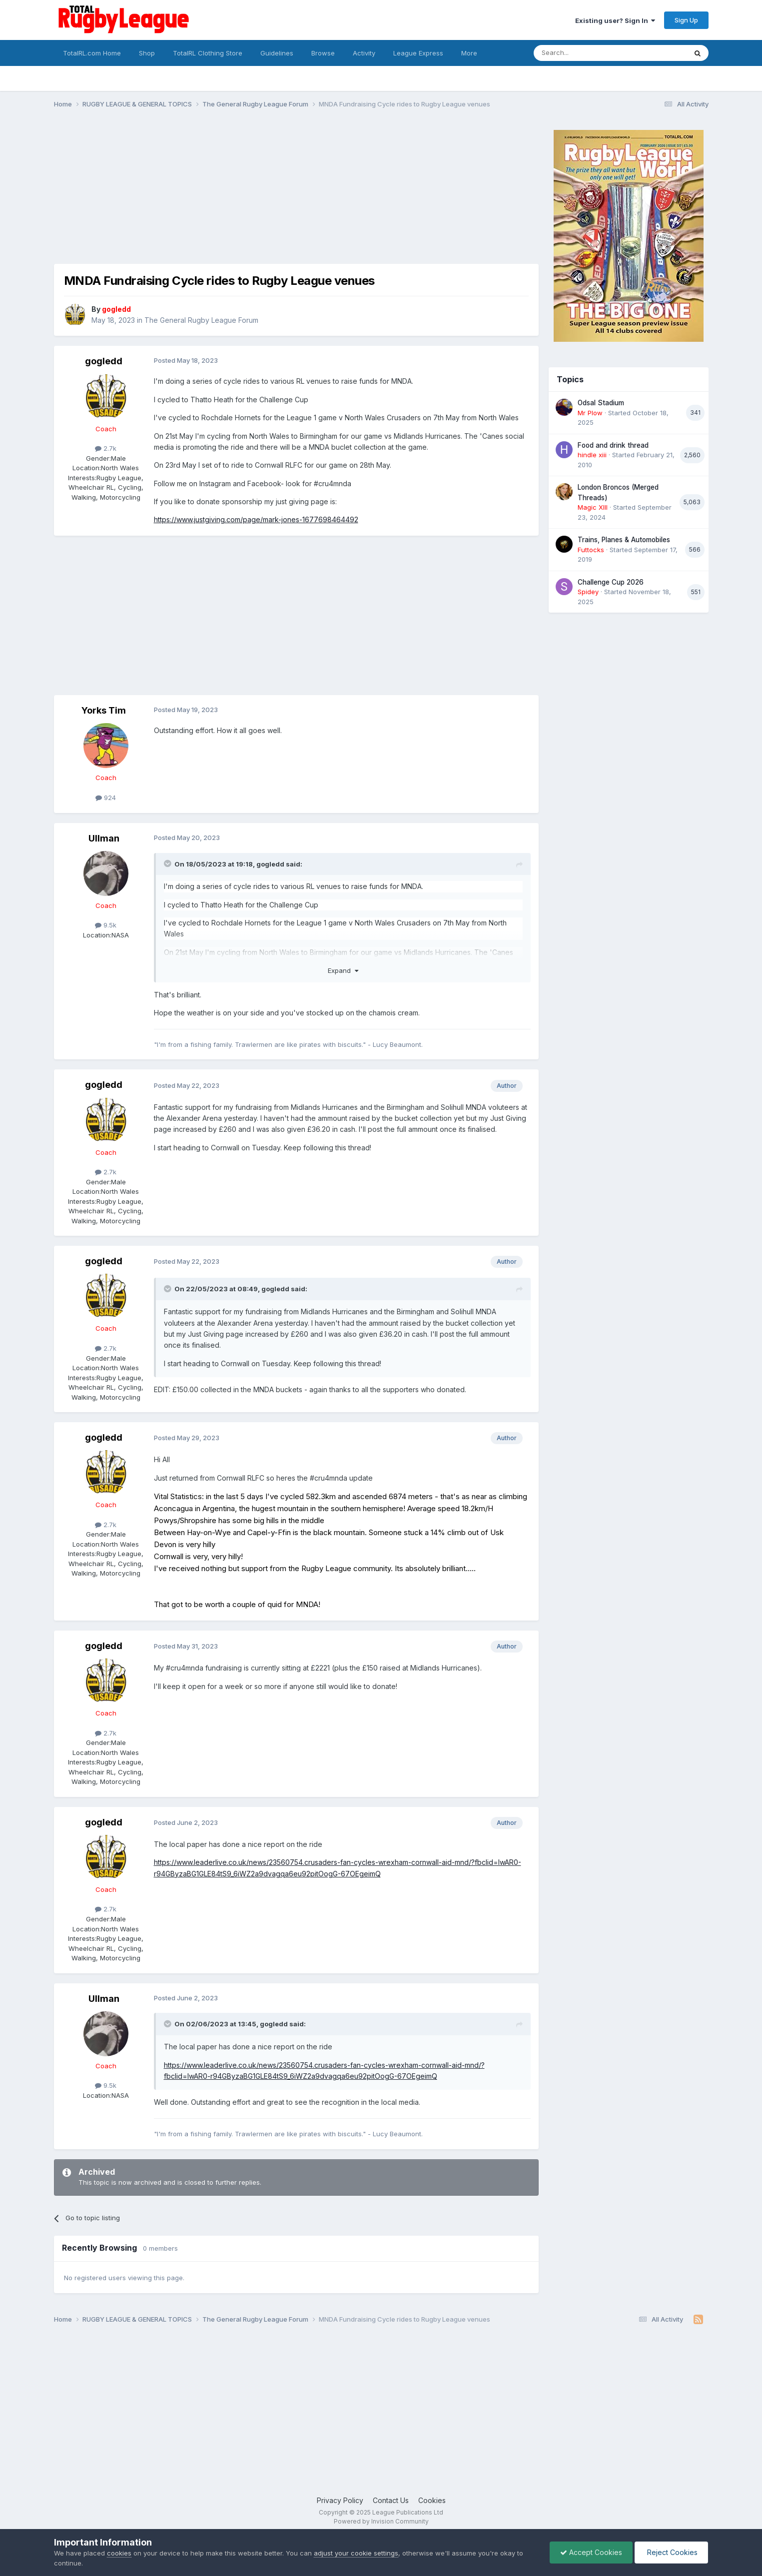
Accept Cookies (591, 2552)
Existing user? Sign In (615, 20)
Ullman (103, 838)
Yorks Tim (103, 710)
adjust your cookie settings (356, 2553)
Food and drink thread (613, 445)
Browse (323, 53)
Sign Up (686, 20)
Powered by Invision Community (381, 2521)
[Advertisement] (236, 194)
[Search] (585, 53)
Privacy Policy (340, 2500)
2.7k (105, 448)
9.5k (105, 925)
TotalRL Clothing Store (207, 53)
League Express (418, 53)
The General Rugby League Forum (201, 320)
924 (105, 798)
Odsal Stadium (601, 403)
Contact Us (391, 2500)
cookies (119, 2553)
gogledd (103, 361)
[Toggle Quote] (168, 863)
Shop (147, 53)
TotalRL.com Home (92, 53)
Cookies (432, 2500)
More (469, 53)
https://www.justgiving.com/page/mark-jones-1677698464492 (256, 519)
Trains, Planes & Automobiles (624, 540)
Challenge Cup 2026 (611, 582)
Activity (364, 53)
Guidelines (276, 53)
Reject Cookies (671, 2552)
